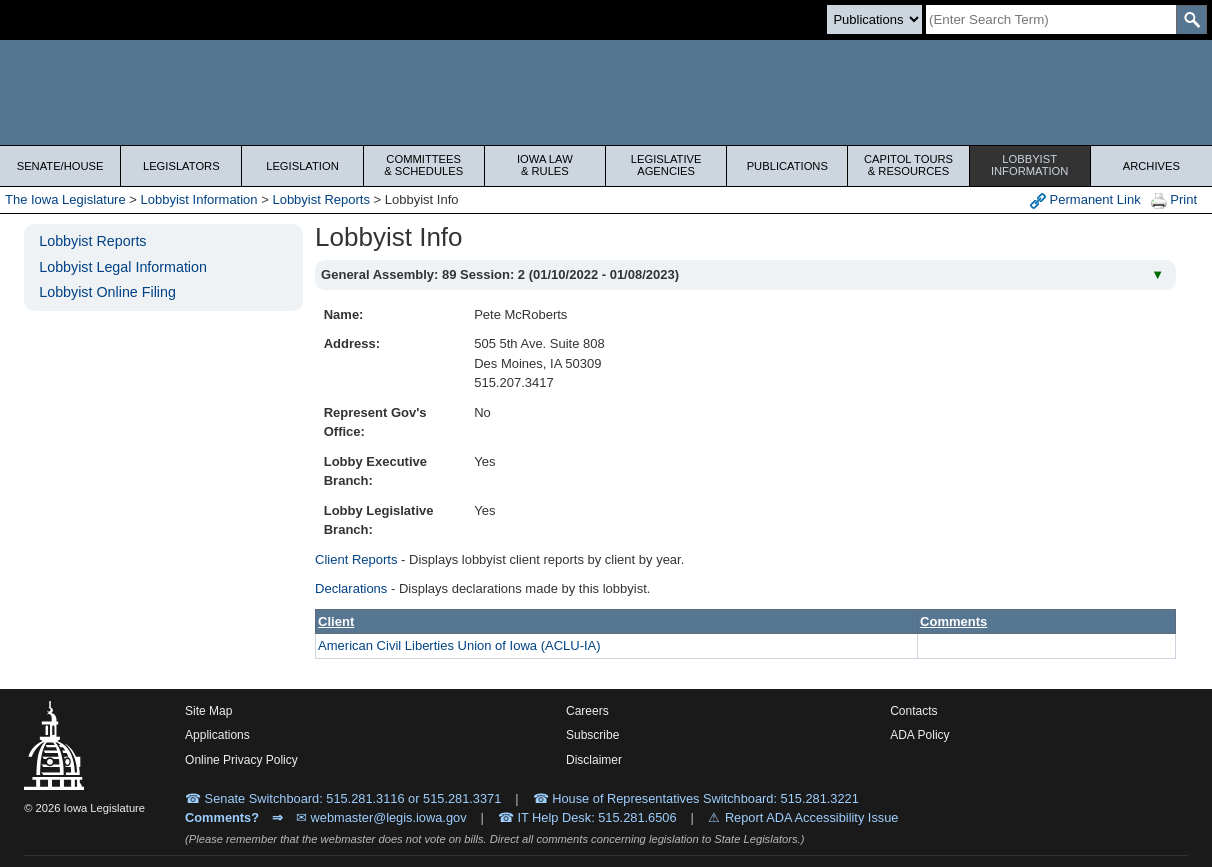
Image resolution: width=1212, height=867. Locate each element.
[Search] (1051, 19)
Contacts (913, 711)
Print (1174, 200)
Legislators (181, 166)
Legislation (302, 166)
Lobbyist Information (199, 199)
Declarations (351, 588)
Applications (217, 735)
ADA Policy (919, 735)
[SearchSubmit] (1191, 19)
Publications (787, 166)
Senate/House (60, 166)
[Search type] (874, 19)
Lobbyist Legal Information (123, 267)
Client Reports (356, 559)
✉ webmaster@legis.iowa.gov (381, 817)
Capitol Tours (908, 165)
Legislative (666, 165)
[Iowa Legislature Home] (606, 92)
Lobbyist (1030, 165)
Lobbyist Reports (321, 199)
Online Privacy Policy (241, 760)
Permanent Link (1085, 200)
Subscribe (592, 735)
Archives (1151, 166)
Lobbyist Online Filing (107, 292)
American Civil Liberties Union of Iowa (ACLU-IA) (459, 645)
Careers (587, 711)
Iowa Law (545, 165)
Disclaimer (594, 760)
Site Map (208, 711)
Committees (424, 165)
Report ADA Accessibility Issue (812, 817)
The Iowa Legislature (65, 199)
